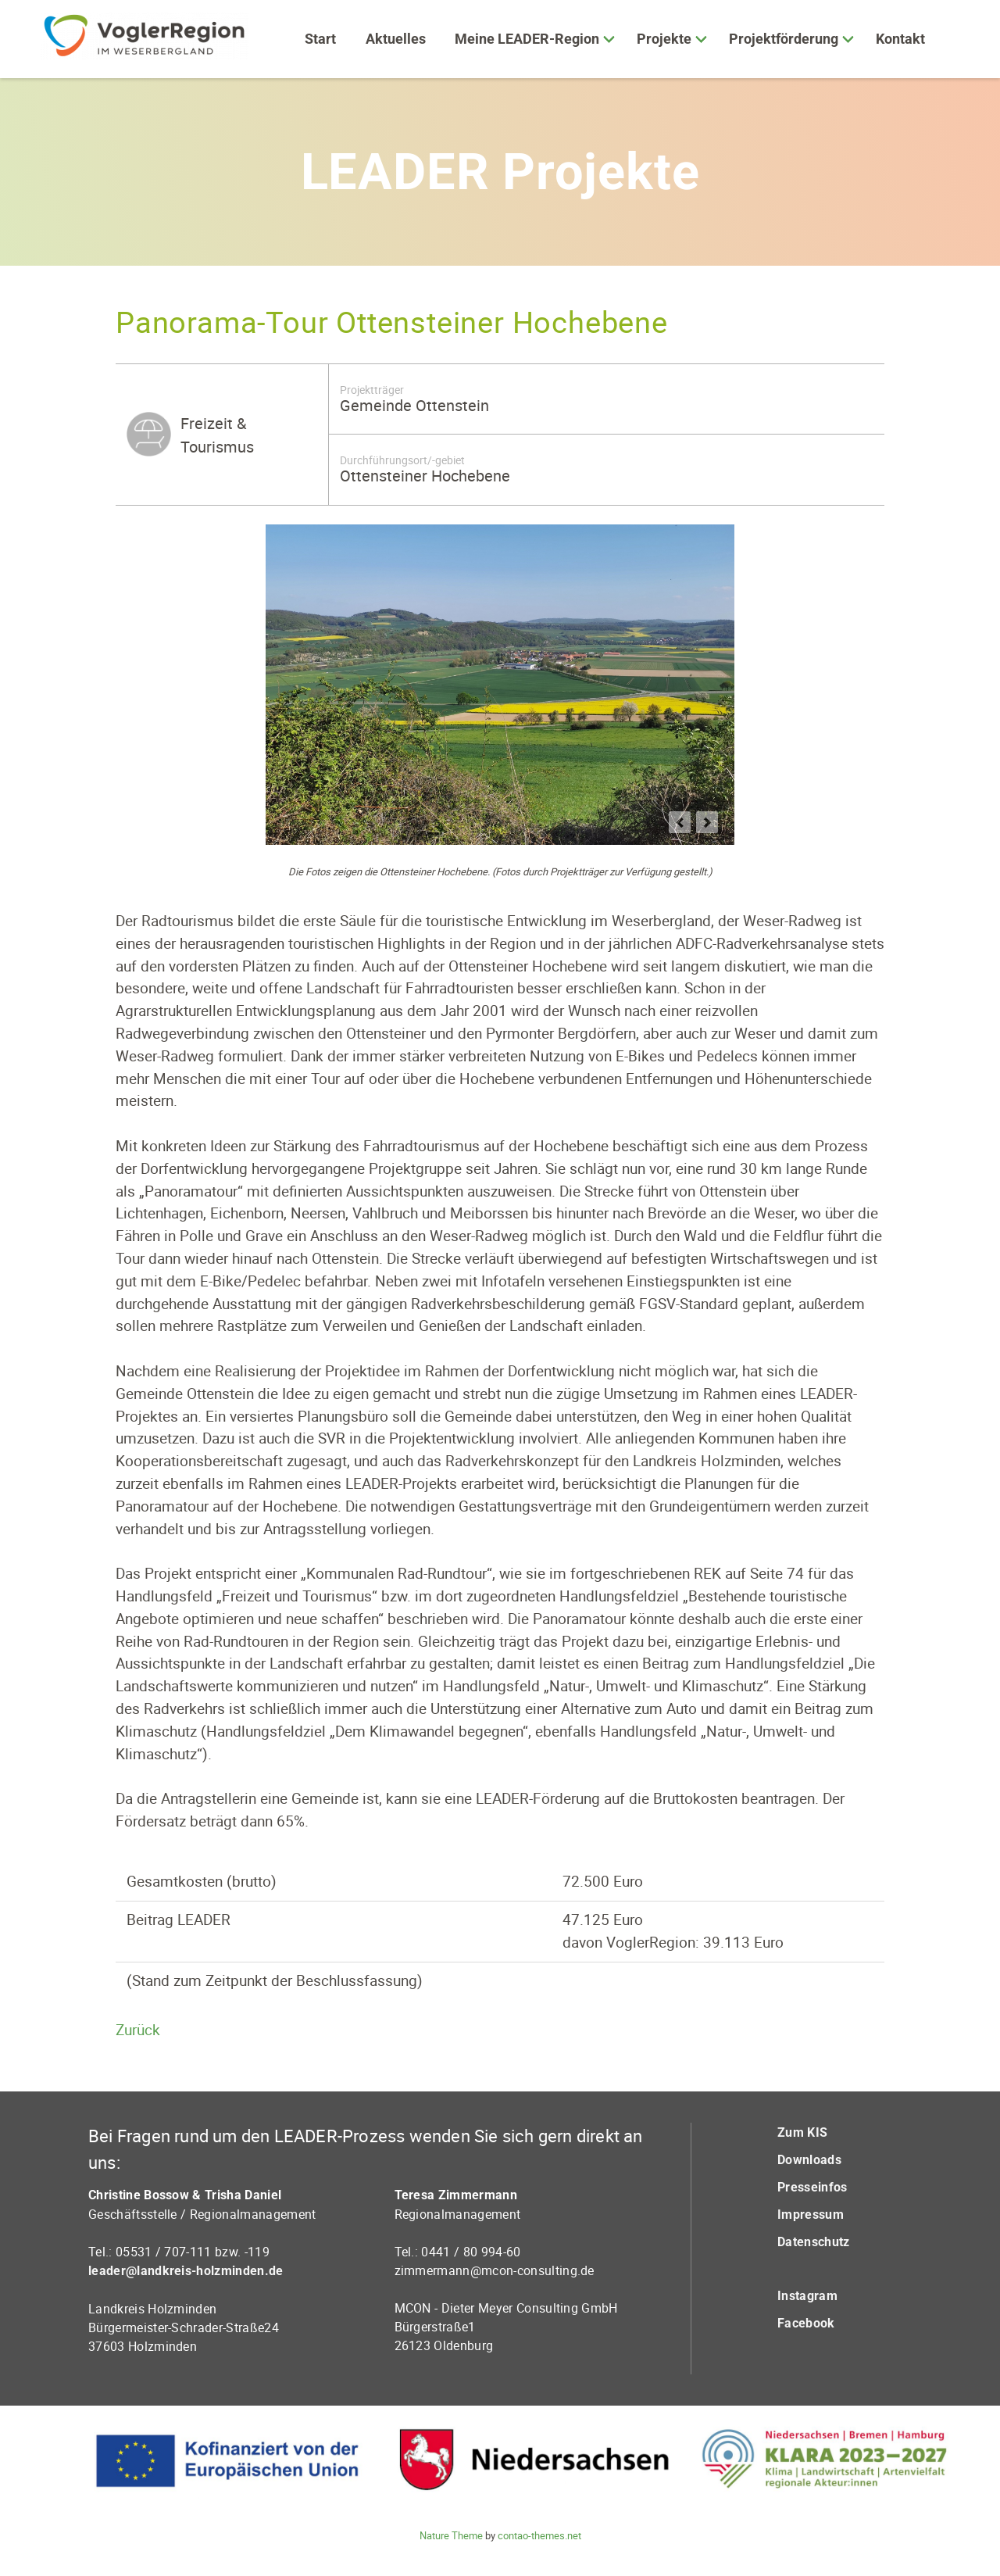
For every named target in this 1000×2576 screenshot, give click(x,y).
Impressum (810, 2214)
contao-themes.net (539, 2535)
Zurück (138, 2030)
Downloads (809, 2159)
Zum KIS (802, 2132)
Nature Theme (451, 2535)
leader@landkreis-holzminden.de (186, 2270)
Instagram (807, 2295)
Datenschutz (813, 2241)
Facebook (806, 2323)
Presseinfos (812, 2187)
